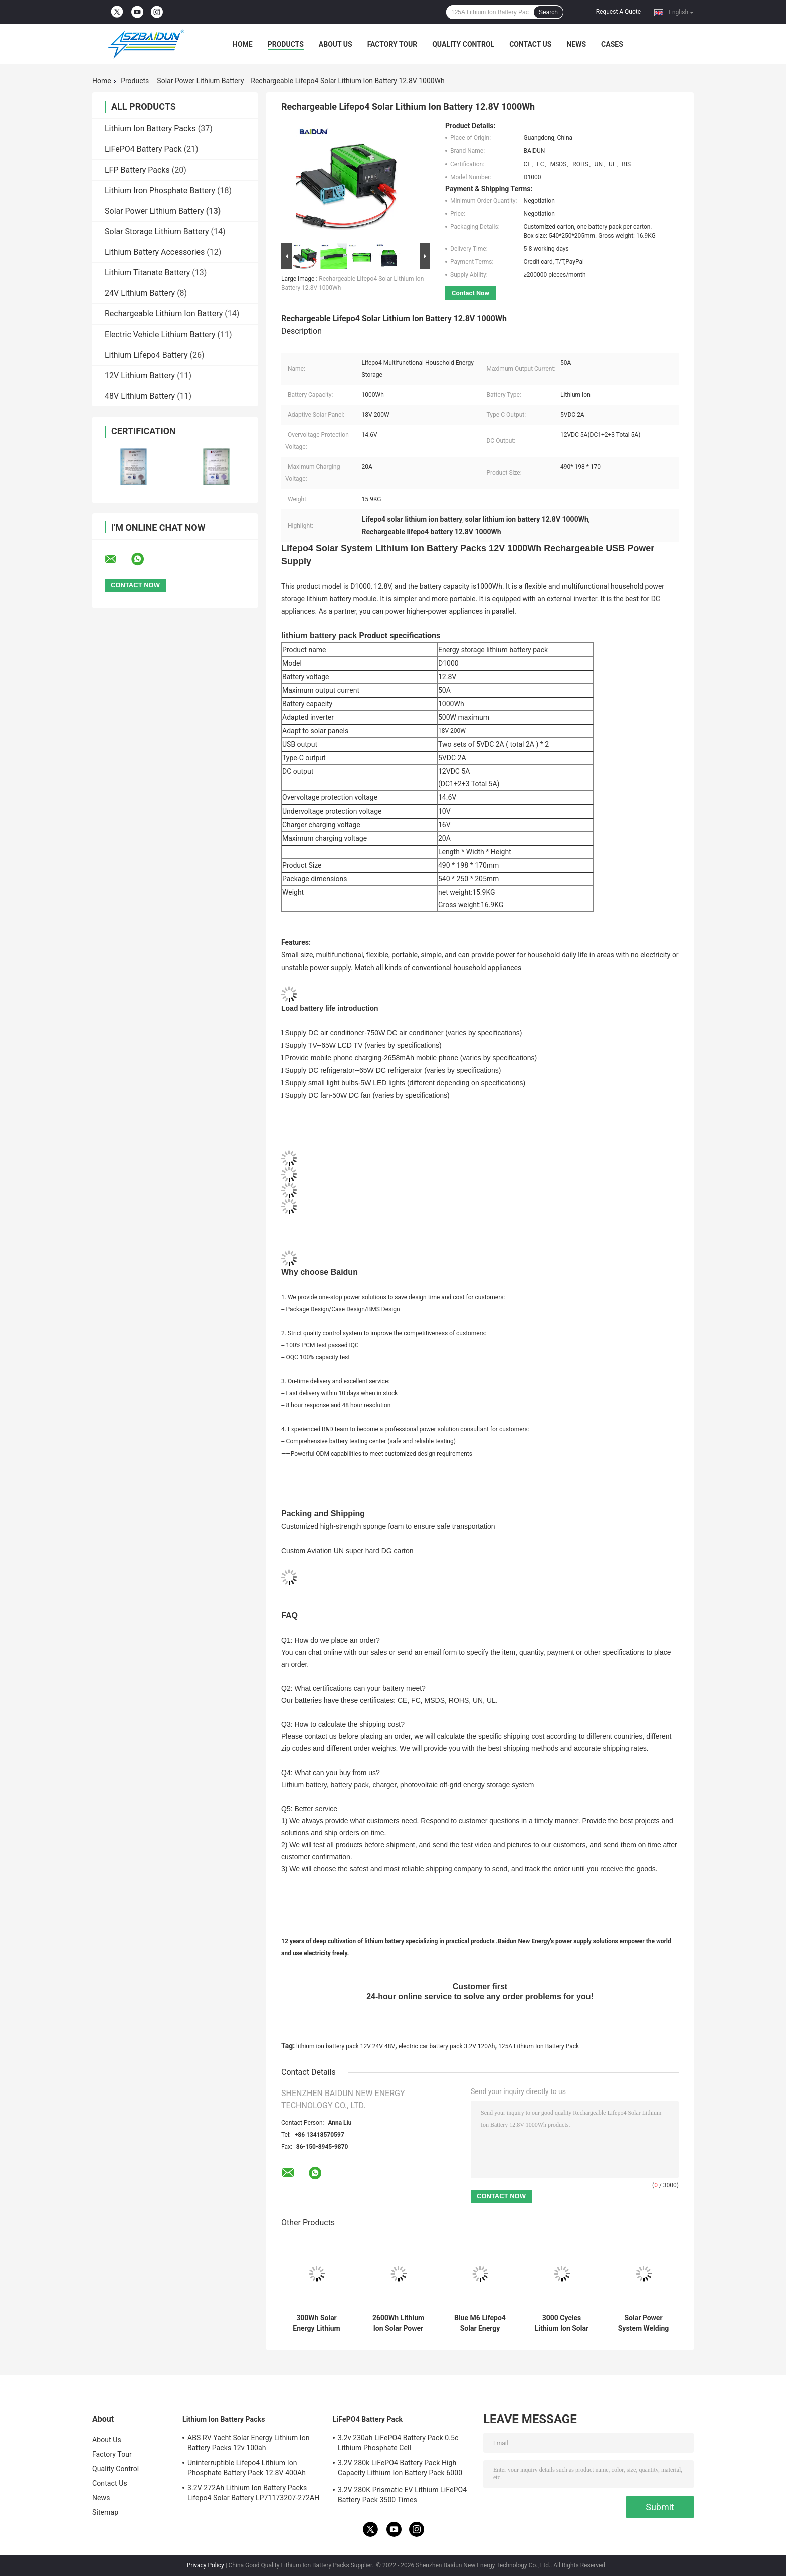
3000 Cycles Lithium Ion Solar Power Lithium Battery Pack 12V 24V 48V (561, 2323)
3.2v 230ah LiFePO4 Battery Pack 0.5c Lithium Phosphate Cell (398, 2443)
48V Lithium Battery (140, 396)
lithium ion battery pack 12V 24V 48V (345, 2046)
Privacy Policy (205, 2565)
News (576, 44)
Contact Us (530, 44)
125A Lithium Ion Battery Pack (538, 2046)
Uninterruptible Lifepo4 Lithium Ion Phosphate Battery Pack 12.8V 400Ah (246, 2468)
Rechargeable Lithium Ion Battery (164, 313)
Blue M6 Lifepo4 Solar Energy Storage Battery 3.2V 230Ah (480, 2323)
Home (243, 44)
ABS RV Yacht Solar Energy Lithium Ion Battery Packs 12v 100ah (248, 2443)
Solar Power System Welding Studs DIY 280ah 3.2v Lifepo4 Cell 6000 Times (643, 2323)
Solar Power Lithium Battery (200, 81)
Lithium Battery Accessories (155, 252)
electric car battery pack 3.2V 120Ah (447, 2046)
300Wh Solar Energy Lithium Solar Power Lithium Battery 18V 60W (316, 2323)
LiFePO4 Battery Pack (143, 149)
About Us (335, 44)
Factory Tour (392, 44)
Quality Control (463, 44)
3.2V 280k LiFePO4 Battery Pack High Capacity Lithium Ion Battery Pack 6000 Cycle (400, 2469)
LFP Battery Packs (137, 170)
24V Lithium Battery (140, 293)
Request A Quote (618, 11)
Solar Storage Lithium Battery (157, 231)
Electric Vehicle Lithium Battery (160, 334)
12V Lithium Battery (140, 375)
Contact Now (470, 293)
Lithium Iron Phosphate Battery (160, 190)
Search (548, 12)
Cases (612, 44)
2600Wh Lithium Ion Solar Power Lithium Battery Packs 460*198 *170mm (398, 2323)
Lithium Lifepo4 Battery (146, 355)
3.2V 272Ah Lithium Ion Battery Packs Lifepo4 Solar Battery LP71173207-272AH (253, 2493)
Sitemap (105, 2512)
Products (286, 44)
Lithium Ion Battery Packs (150, 128)
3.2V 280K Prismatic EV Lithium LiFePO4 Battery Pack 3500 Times (402, 2495)
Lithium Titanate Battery (147, 272)
